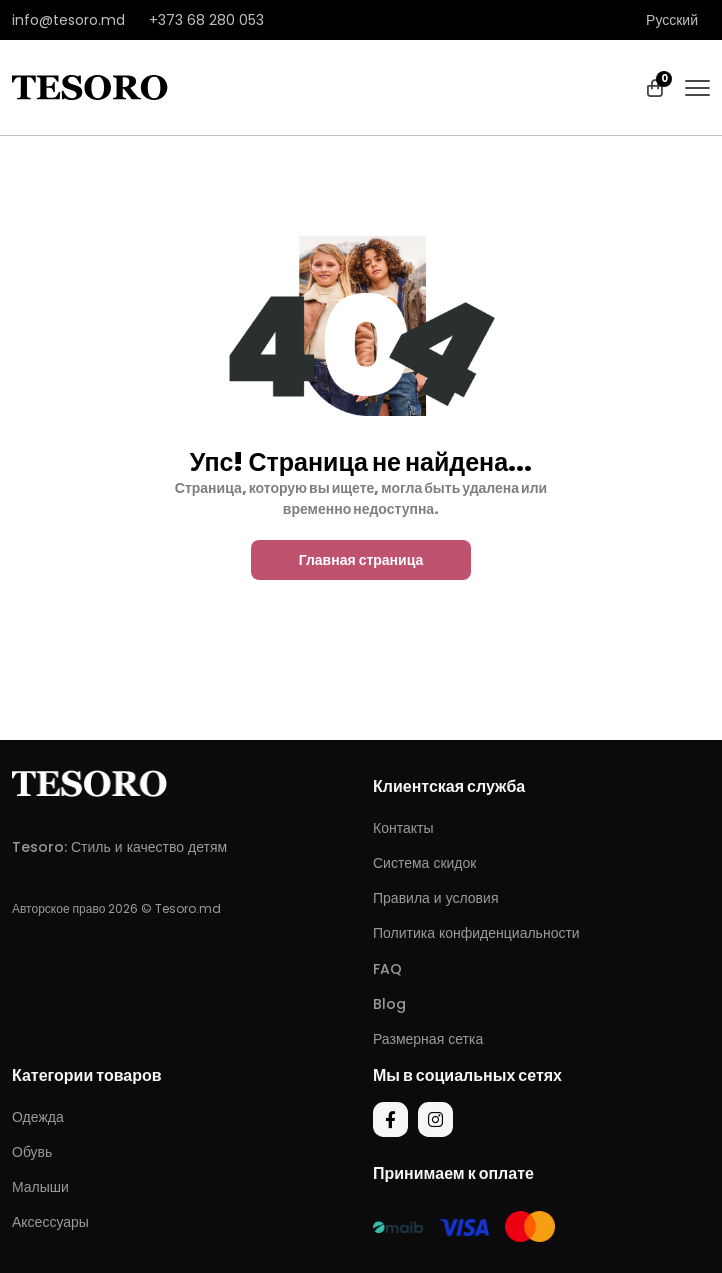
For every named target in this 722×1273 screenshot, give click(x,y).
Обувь (32, 1152)
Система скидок (424, 863)
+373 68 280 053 (206, 20)
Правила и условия (435, 898)
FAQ (387, 969)
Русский (672, 20)
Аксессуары (50, 1222)
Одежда (38, 1117)
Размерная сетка (428, 1039)
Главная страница (361, 560)
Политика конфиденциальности (476, 933)
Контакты (403, 828)
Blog (389, 1004)
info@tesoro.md (68, 20)
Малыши (40, 1187)
